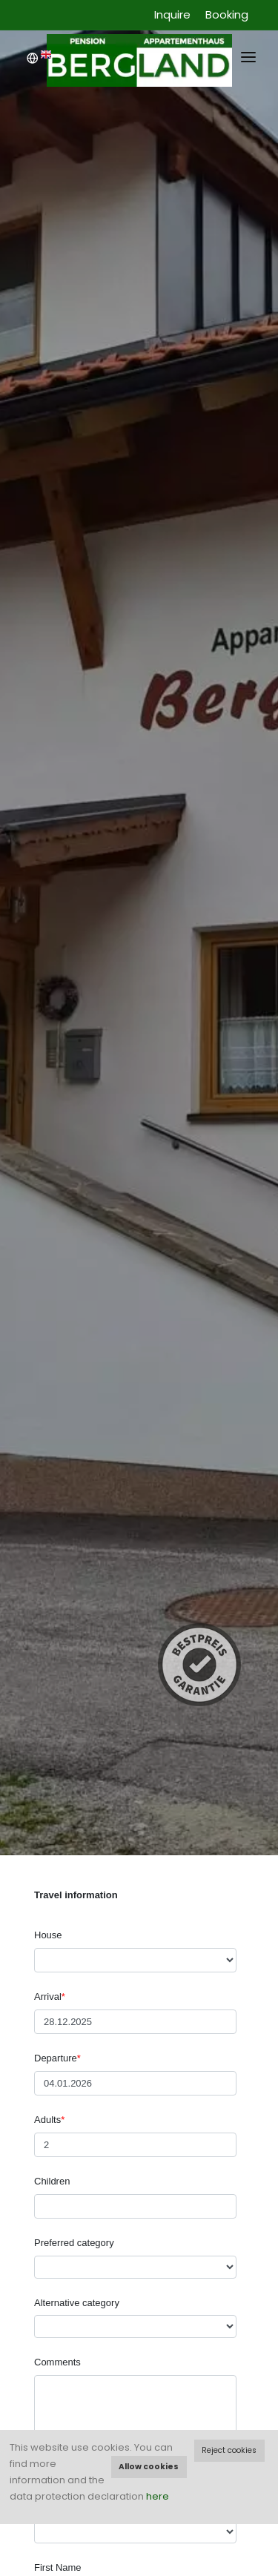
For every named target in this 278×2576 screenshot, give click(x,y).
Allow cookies (149, 2466)
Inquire (172, 14)
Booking (226, 14)
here (157, 2496)
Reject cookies (229, 2450)
